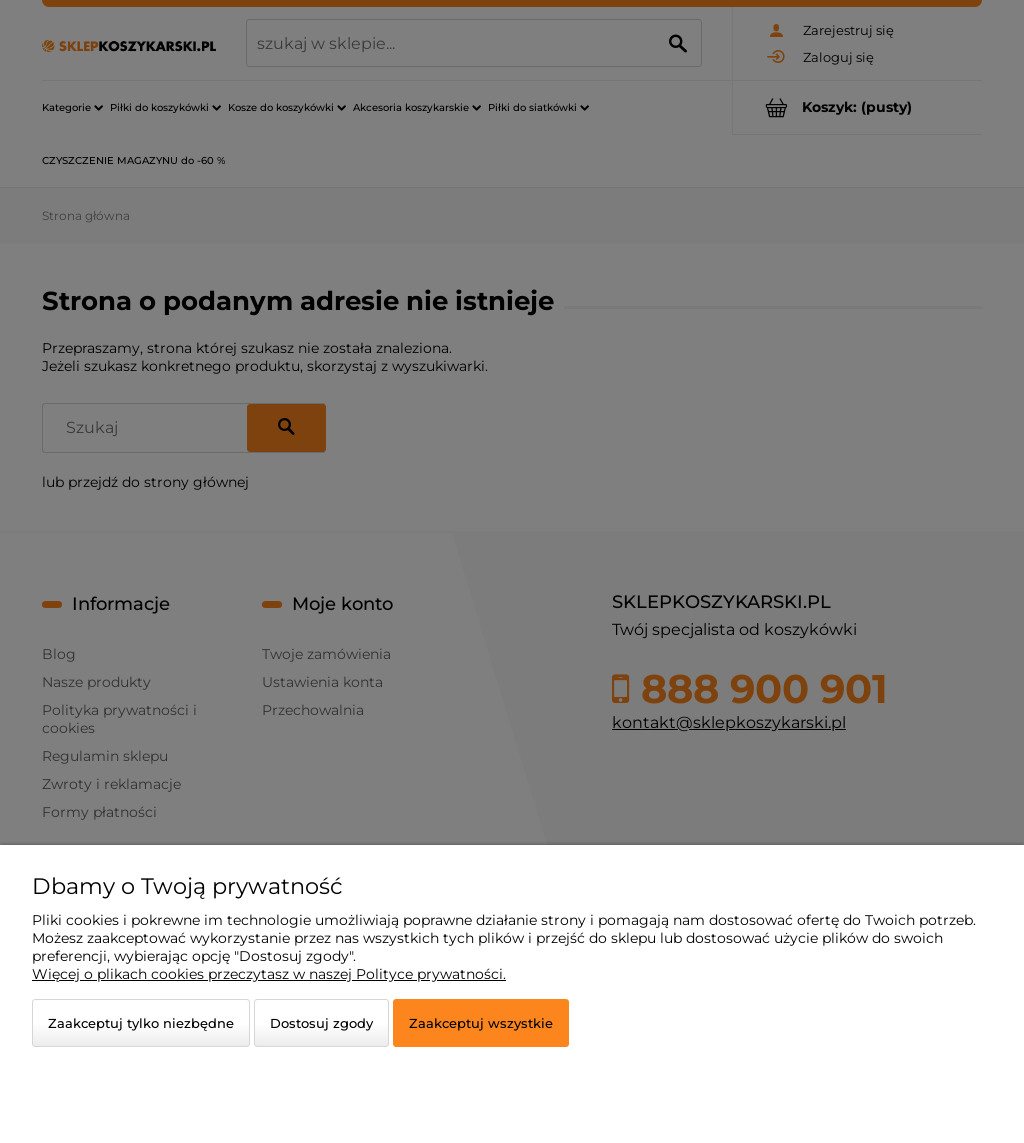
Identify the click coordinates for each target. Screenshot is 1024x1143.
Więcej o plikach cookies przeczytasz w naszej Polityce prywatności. (269, 974)
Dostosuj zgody (321, 1023)
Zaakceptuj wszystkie (481, 1023)
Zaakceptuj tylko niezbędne (141, 1023)
